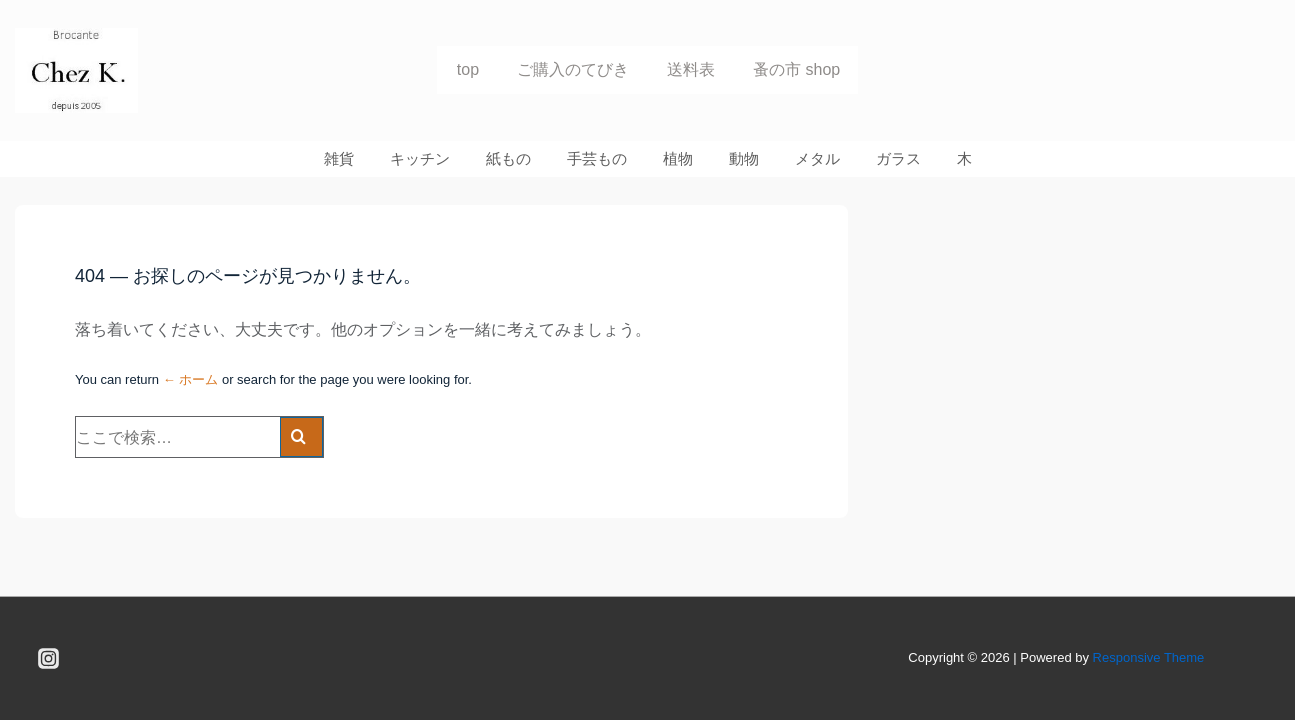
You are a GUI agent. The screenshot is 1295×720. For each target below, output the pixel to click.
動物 (744, 158)
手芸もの (597, 158)
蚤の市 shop (796, 69)
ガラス (898, 158)
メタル (817, 158)
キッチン (420, 158)
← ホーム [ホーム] (191, 379)
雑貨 (339, 158)
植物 (678, 158)
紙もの (508, 158)
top (468, 69)
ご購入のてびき (573, 69)
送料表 (691, 69)
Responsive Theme (1149, 657)
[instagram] (49, 659)
